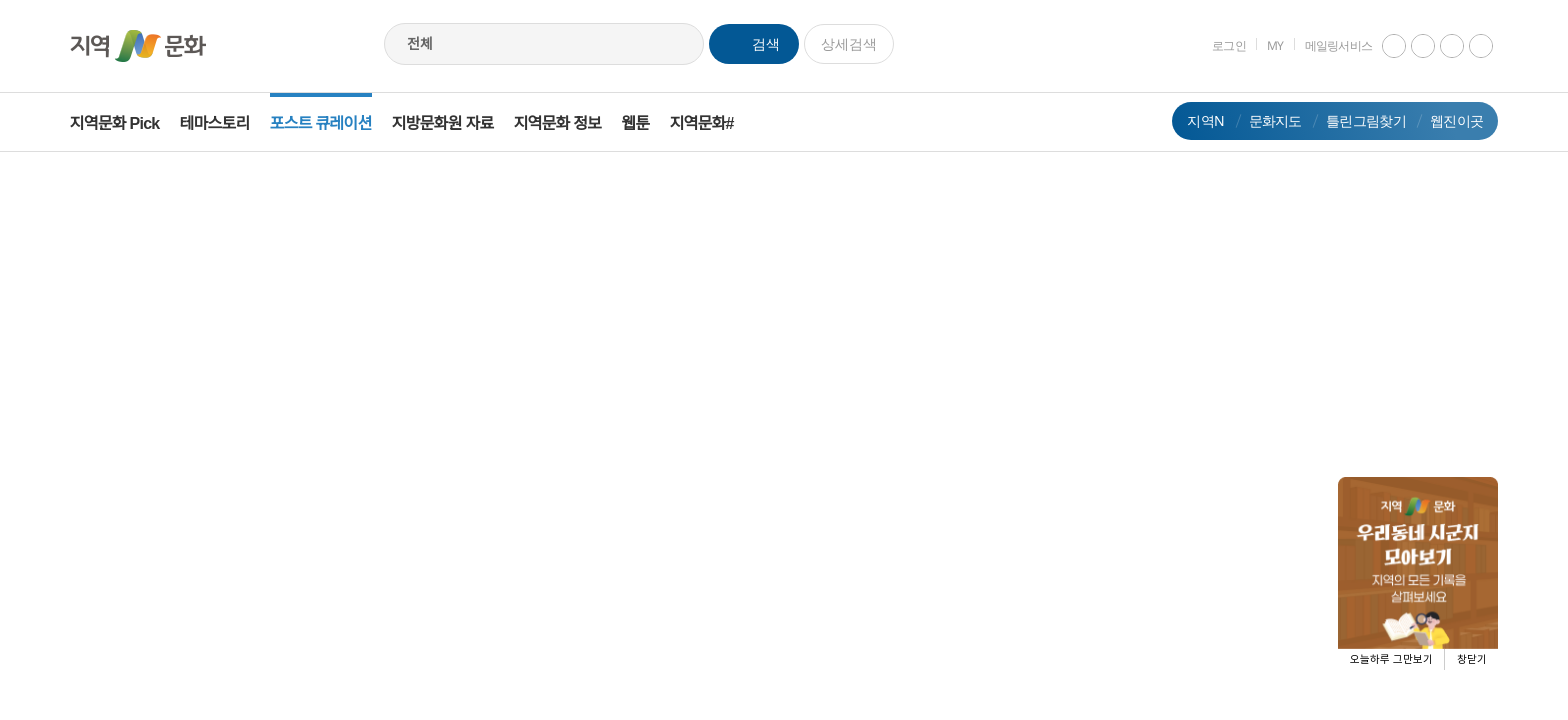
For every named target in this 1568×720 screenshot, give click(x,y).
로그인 (1215, 45)
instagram (1409, 46)
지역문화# (716, 123)
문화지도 (1260, 120)
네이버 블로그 (1467, 46)
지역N (1191, 120)
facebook (1438, 46)
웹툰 (650, 123)
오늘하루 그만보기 (1391, 659)
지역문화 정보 (572, 123)
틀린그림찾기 (1352, 120)
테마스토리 (229, 123)
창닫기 (1472, 659)
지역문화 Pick (129, 123)
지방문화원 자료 (457, 123)
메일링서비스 (1324, 45)
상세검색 (849, 43)
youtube (1380, 46)
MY (1261, 45)
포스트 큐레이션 (335, 123)
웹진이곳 (1442, 120)
